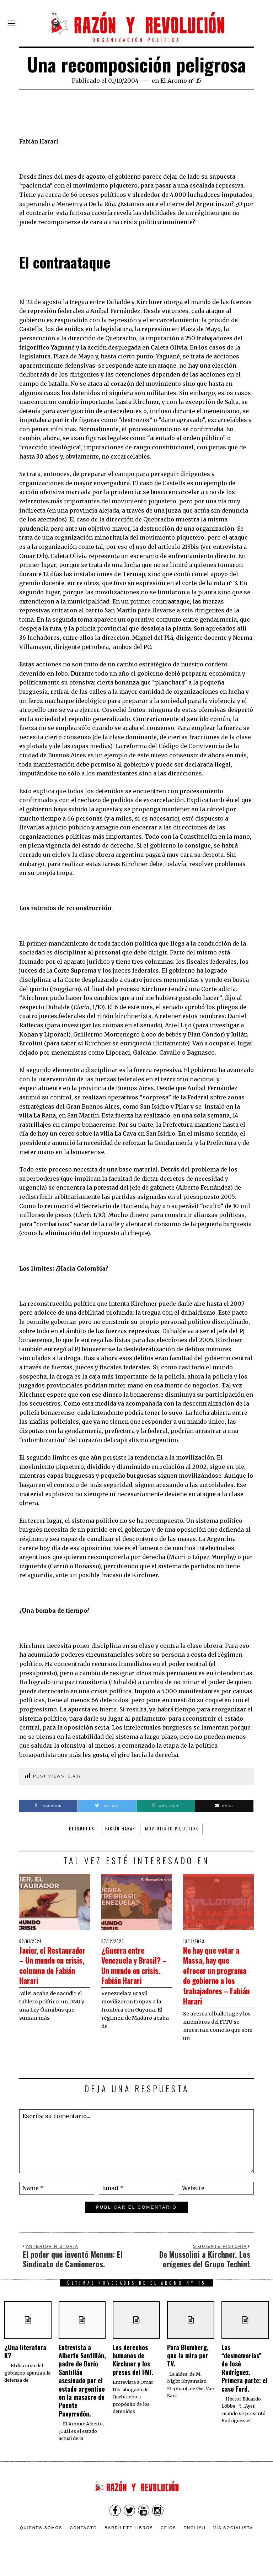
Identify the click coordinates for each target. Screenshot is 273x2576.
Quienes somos (41, 2538)
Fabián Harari (121, 1828)
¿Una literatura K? (25, 2361)
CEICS (168, 2538)
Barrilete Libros (129, 2538)
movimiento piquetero (172, 1828)
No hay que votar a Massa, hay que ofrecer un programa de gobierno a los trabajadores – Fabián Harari (218, 1980)
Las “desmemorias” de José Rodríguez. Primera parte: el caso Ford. (244, 2378)
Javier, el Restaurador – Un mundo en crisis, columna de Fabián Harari (54, 1970)
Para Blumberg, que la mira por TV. (188, 2366)
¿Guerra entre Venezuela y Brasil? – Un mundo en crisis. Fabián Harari (132, 1970)
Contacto (83, 2538)
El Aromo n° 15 (180, 80)
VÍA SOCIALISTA (233, 2538)
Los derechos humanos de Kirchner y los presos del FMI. (133, 2370)
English (195, 2538)
